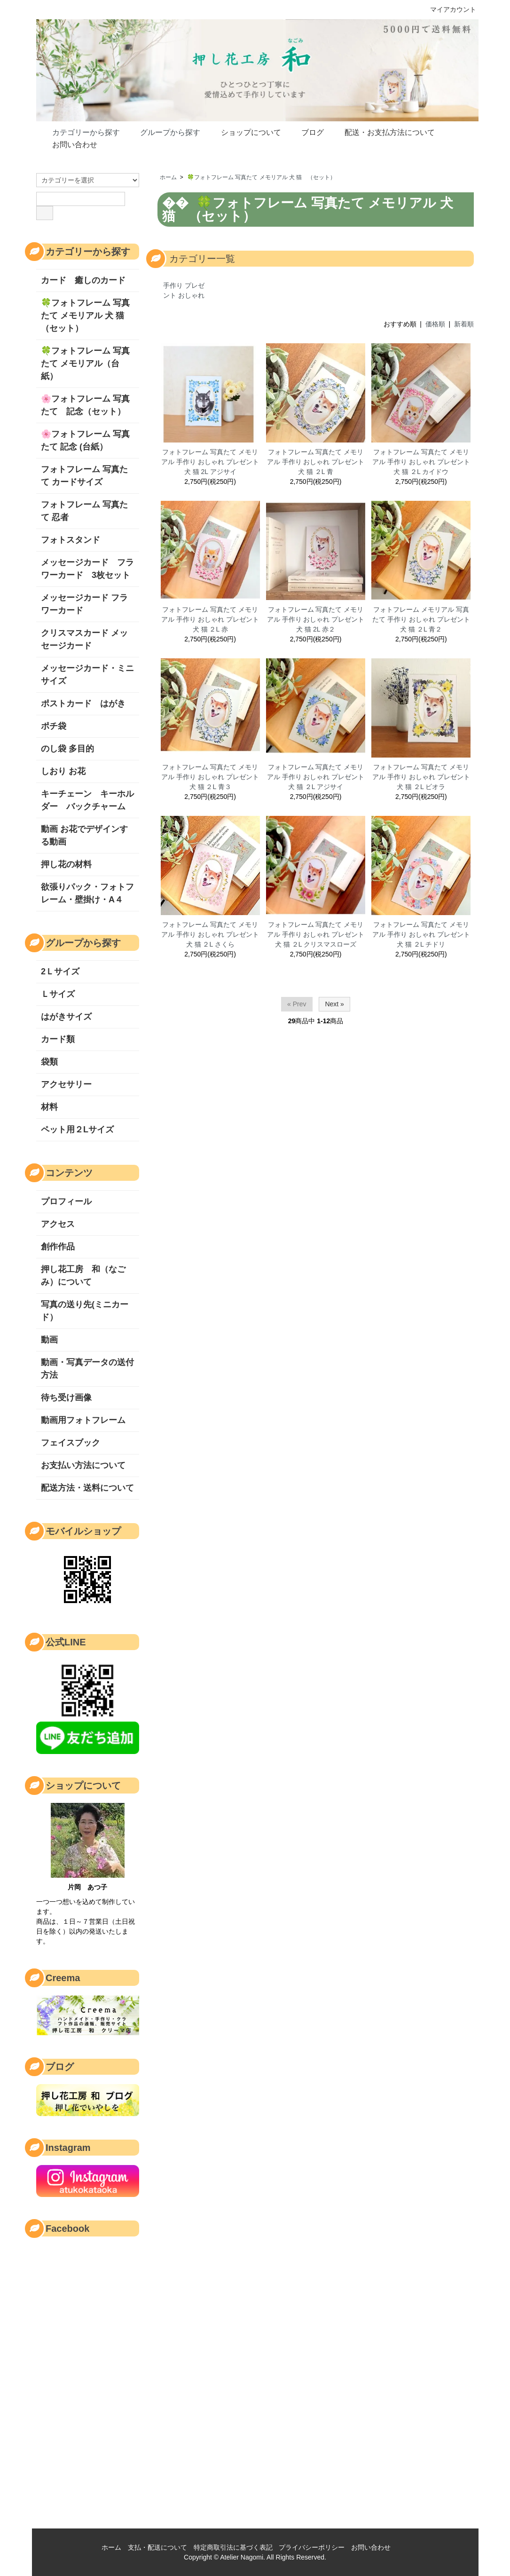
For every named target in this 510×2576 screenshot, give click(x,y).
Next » (334, 1004)
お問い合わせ (68, 144)
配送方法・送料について (87, 1488)
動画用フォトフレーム (83, 1420)
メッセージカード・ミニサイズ (87, 675)
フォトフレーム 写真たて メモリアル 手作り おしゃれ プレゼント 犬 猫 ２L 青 (316, 461)
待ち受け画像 (66, 1397)
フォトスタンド (70, 540)
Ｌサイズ (58, 994)
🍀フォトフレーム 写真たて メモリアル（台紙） (85, 363)
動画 (49, 1339)
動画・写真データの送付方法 (87, 1369)
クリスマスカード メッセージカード (84, 639)
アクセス (58, 1224)
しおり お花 (67, 771)
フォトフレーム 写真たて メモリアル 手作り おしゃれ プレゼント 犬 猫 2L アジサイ (210, 461)
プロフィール (66, 1201)
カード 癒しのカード (83, 280)
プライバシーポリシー (312, 2547)
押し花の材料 (66, 864)
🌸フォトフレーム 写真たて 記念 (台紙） (85, 440)
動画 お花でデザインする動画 (84, 835)
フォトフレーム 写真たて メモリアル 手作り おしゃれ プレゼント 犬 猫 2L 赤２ (316, 619)
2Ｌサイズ (60, 971)
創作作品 (58, 1246)
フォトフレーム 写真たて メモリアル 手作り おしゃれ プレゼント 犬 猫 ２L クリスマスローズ (316, 934)
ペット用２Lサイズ (77, 1129)
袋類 (49, 1062)
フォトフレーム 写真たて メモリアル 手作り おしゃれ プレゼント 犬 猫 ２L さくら (210, 934)
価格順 (435, 324)
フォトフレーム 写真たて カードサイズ (84, 476)
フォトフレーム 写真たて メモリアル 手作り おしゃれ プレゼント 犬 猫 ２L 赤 (210, 619)
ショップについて (244, 131)
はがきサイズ (66, 1016)
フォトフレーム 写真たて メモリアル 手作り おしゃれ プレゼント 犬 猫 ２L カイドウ (421, 461)
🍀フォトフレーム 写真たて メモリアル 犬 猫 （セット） (261, 177)
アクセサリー (66, 1084)
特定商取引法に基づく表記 (233, 2547)
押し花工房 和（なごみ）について (83, 1275)
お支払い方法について (83, 1465)
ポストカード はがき (83, 703)
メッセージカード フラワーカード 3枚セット (87, 569)
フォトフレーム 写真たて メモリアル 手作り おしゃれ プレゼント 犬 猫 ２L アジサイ (316, 776)
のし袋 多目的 (67, 748)
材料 (49, 1107)
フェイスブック (70, 1442)
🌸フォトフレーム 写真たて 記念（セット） (85, 405)
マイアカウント (448, 9)
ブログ (306, 131)
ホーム (168, 177)
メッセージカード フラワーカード (84, 604)
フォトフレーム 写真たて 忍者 (84, 511)
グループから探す (163, 131)
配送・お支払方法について (383, 131)
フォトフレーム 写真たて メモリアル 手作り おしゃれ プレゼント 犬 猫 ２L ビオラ (421, 776)
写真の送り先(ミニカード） (84, 1311)
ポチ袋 (53, 726)
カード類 (58, 1039)
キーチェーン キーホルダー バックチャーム (87, 800)
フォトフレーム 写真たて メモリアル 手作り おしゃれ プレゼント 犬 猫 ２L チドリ (421, 934)
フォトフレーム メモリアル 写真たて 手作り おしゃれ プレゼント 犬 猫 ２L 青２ (421, 619)
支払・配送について (157, 2547)
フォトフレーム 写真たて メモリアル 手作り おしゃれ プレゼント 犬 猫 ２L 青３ (210, 776)
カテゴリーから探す (79, 131)
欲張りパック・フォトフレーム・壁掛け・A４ (87, 893)
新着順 (464, 324)
